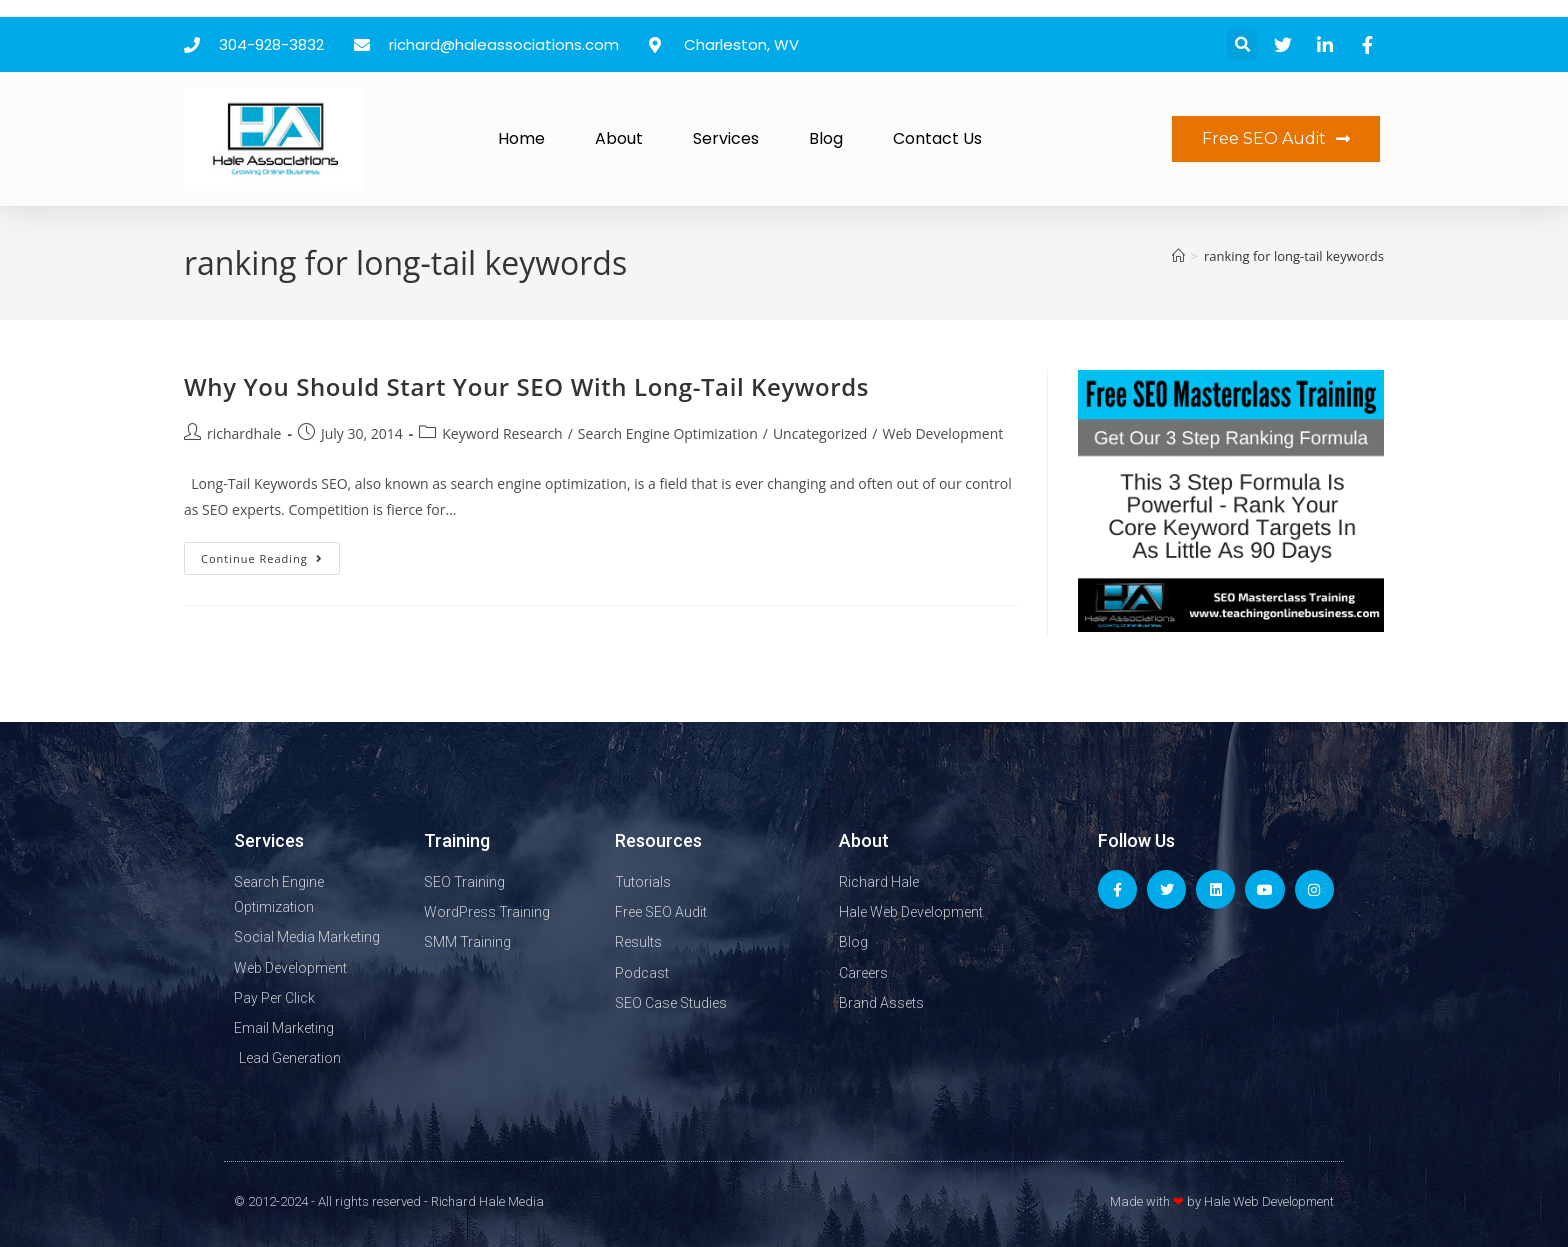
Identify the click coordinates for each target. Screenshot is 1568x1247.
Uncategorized (820, 433)
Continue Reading (270, 554)
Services (726, 138)
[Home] (1178, 256)
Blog (826, 138)
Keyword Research (502, 433)
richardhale (244, 433)
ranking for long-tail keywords (1294, 256)
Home (521, 138)
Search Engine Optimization (668, 433)
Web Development (942, 433)
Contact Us (937, 138)
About (619, 138)
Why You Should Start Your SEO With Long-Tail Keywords (526, 386)
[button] (1242, 44)
